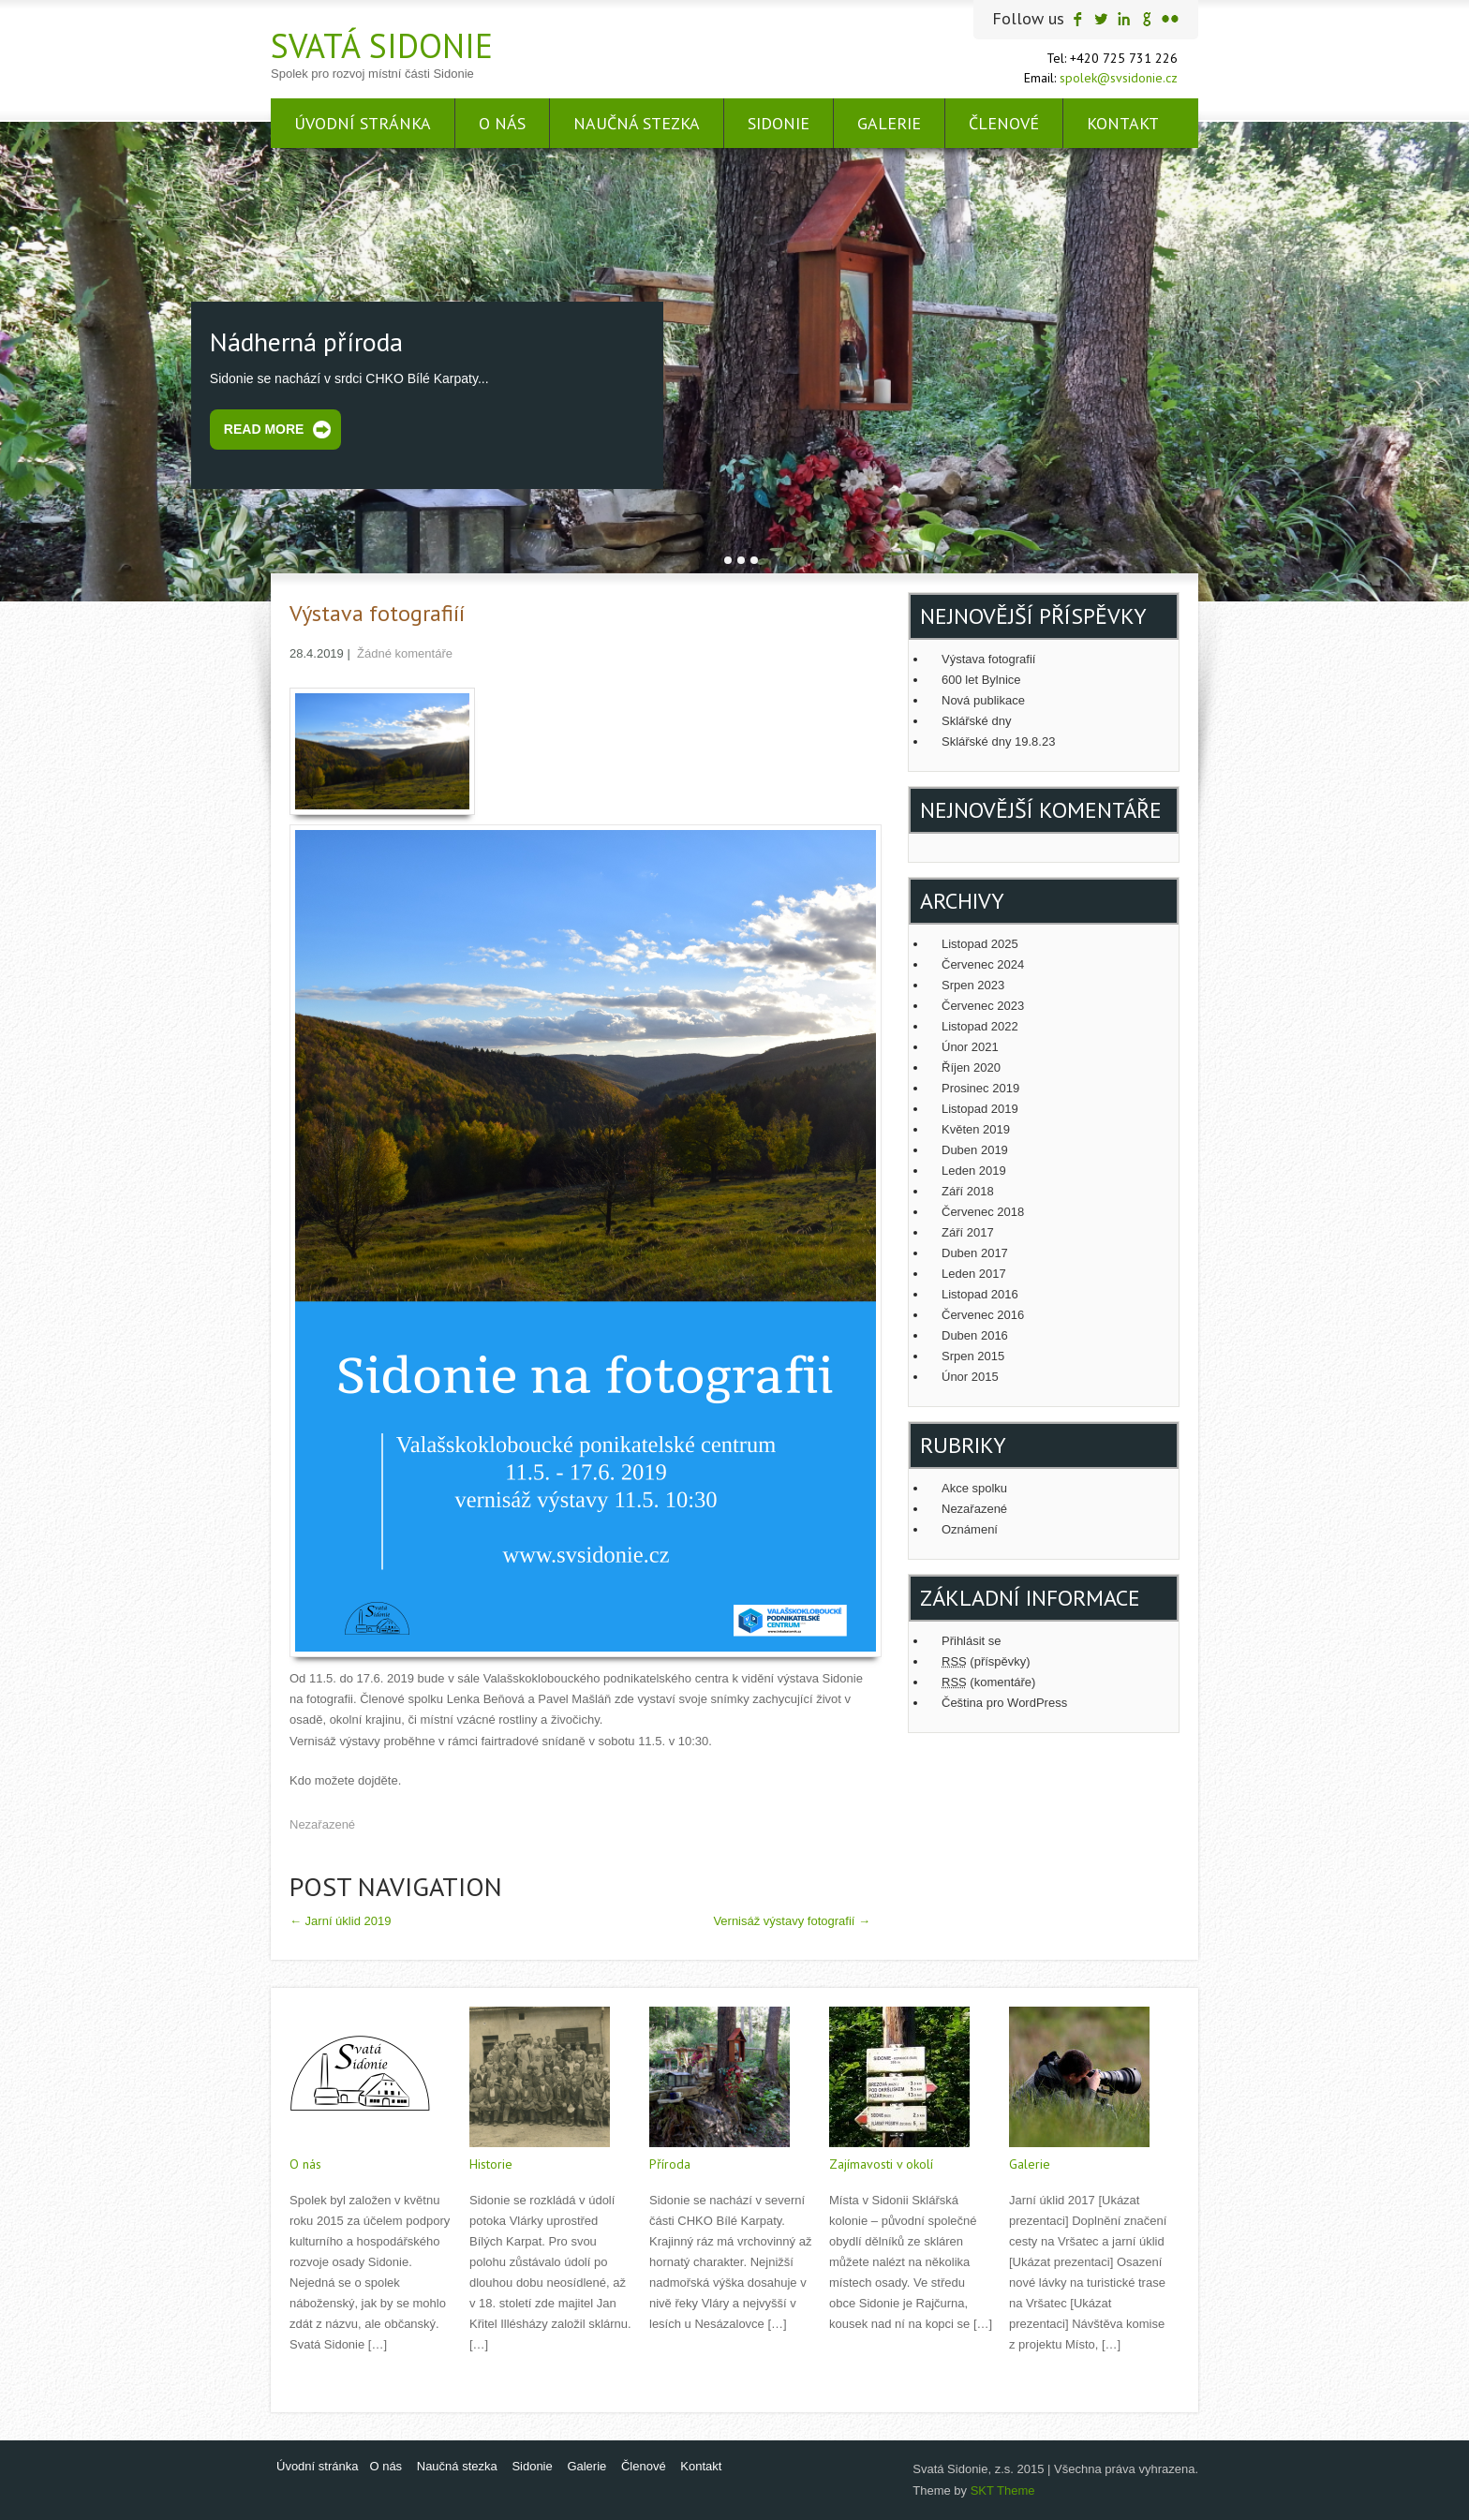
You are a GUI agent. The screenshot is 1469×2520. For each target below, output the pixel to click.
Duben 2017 (975, 1253)
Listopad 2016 (980, 1294)
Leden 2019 (974, 1171)
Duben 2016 (975, 1335)
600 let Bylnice (981, 680)
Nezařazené (322, 1824)
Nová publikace (983, 700)
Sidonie (778, 123)
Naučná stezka (636, 123)
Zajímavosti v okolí (881, 2164)
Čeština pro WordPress (1004, 1703)
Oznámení (970, 1529)
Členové (1004, 123)
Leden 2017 (974, 1274)
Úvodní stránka (362, 123)
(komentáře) (988, 1682)
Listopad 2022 (980, 1026)
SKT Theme (1003, 2490)
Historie (490, 2164)
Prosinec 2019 (980, 1088)
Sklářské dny (976, 721)
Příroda (669, 2164)
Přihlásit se (972, 1641)
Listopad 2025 (980, 944)
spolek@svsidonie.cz (1119, 77)
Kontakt (1123, 123)
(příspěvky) (986, 1661)
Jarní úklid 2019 (340, 1921)
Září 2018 (968, 1191)
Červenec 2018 (983, 1212)
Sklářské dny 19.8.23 (998, 741)
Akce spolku (974, 1488)
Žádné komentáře (405, 653)
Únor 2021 (970, 1047)
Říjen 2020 (971, 1067)
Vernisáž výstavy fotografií (791, 1921)
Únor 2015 (970, 1377)
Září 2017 (968, 1232)
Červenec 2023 (983, 1006)
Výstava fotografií (988, 659)
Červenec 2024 (983, 964)
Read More (264, 429)
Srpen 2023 (973, 985)
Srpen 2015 (973, 1356)
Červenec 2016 (983, 1315)
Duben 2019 (975, 1150)
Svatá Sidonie (382, 45)
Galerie (889, 123)
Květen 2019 (976, 1129)
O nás (502, 123)
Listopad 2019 (980, 1109)
